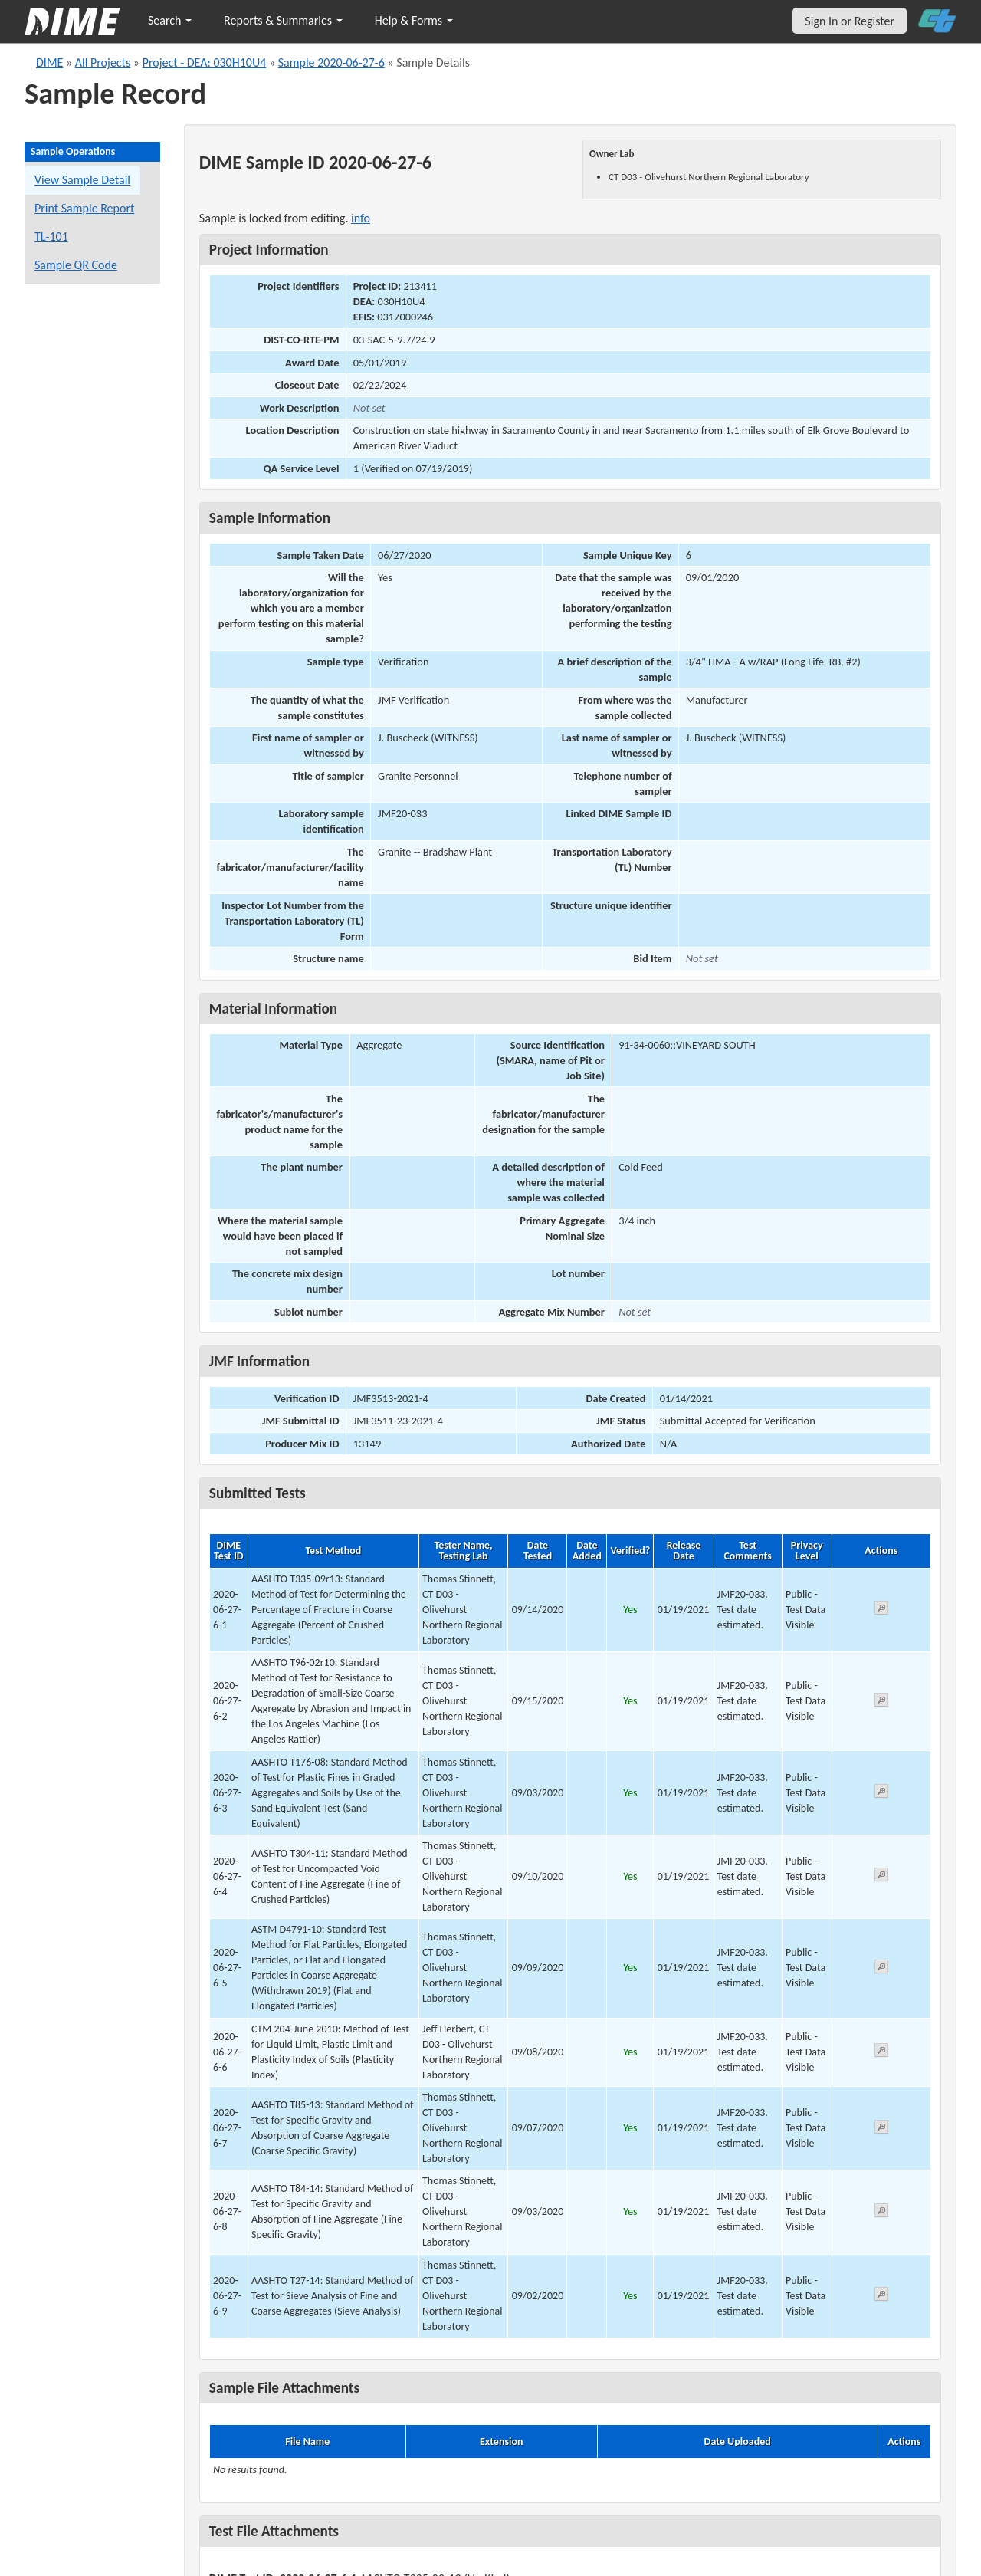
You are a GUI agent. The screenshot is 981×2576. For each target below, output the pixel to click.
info (360, 218)
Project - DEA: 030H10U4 (205, 62)
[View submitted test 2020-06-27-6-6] (881, 2052)
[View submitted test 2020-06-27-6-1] (881, 1610)
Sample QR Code (75, 265)
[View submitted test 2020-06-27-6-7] (881, 2129)
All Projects (102, 62)
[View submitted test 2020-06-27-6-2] (881, 1702)
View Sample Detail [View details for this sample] (82, 179)
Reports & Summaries (283, 20)
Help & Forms (414, 20)
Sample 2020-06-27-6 (331, 62)
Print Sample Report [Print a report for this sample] (84, 208)
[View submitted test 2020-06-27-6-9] (881, 2296)
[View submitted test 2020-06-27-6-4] (881, 1877)
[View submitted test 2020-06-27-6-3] (881, 1793)
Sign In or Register (849, 21)
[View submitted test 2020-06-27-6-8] (881, 2213)
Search (170, 20)
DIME (49, 62)
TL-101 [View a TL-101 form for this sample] (51, 236)
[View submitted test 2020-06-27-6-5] (881, 1969)
